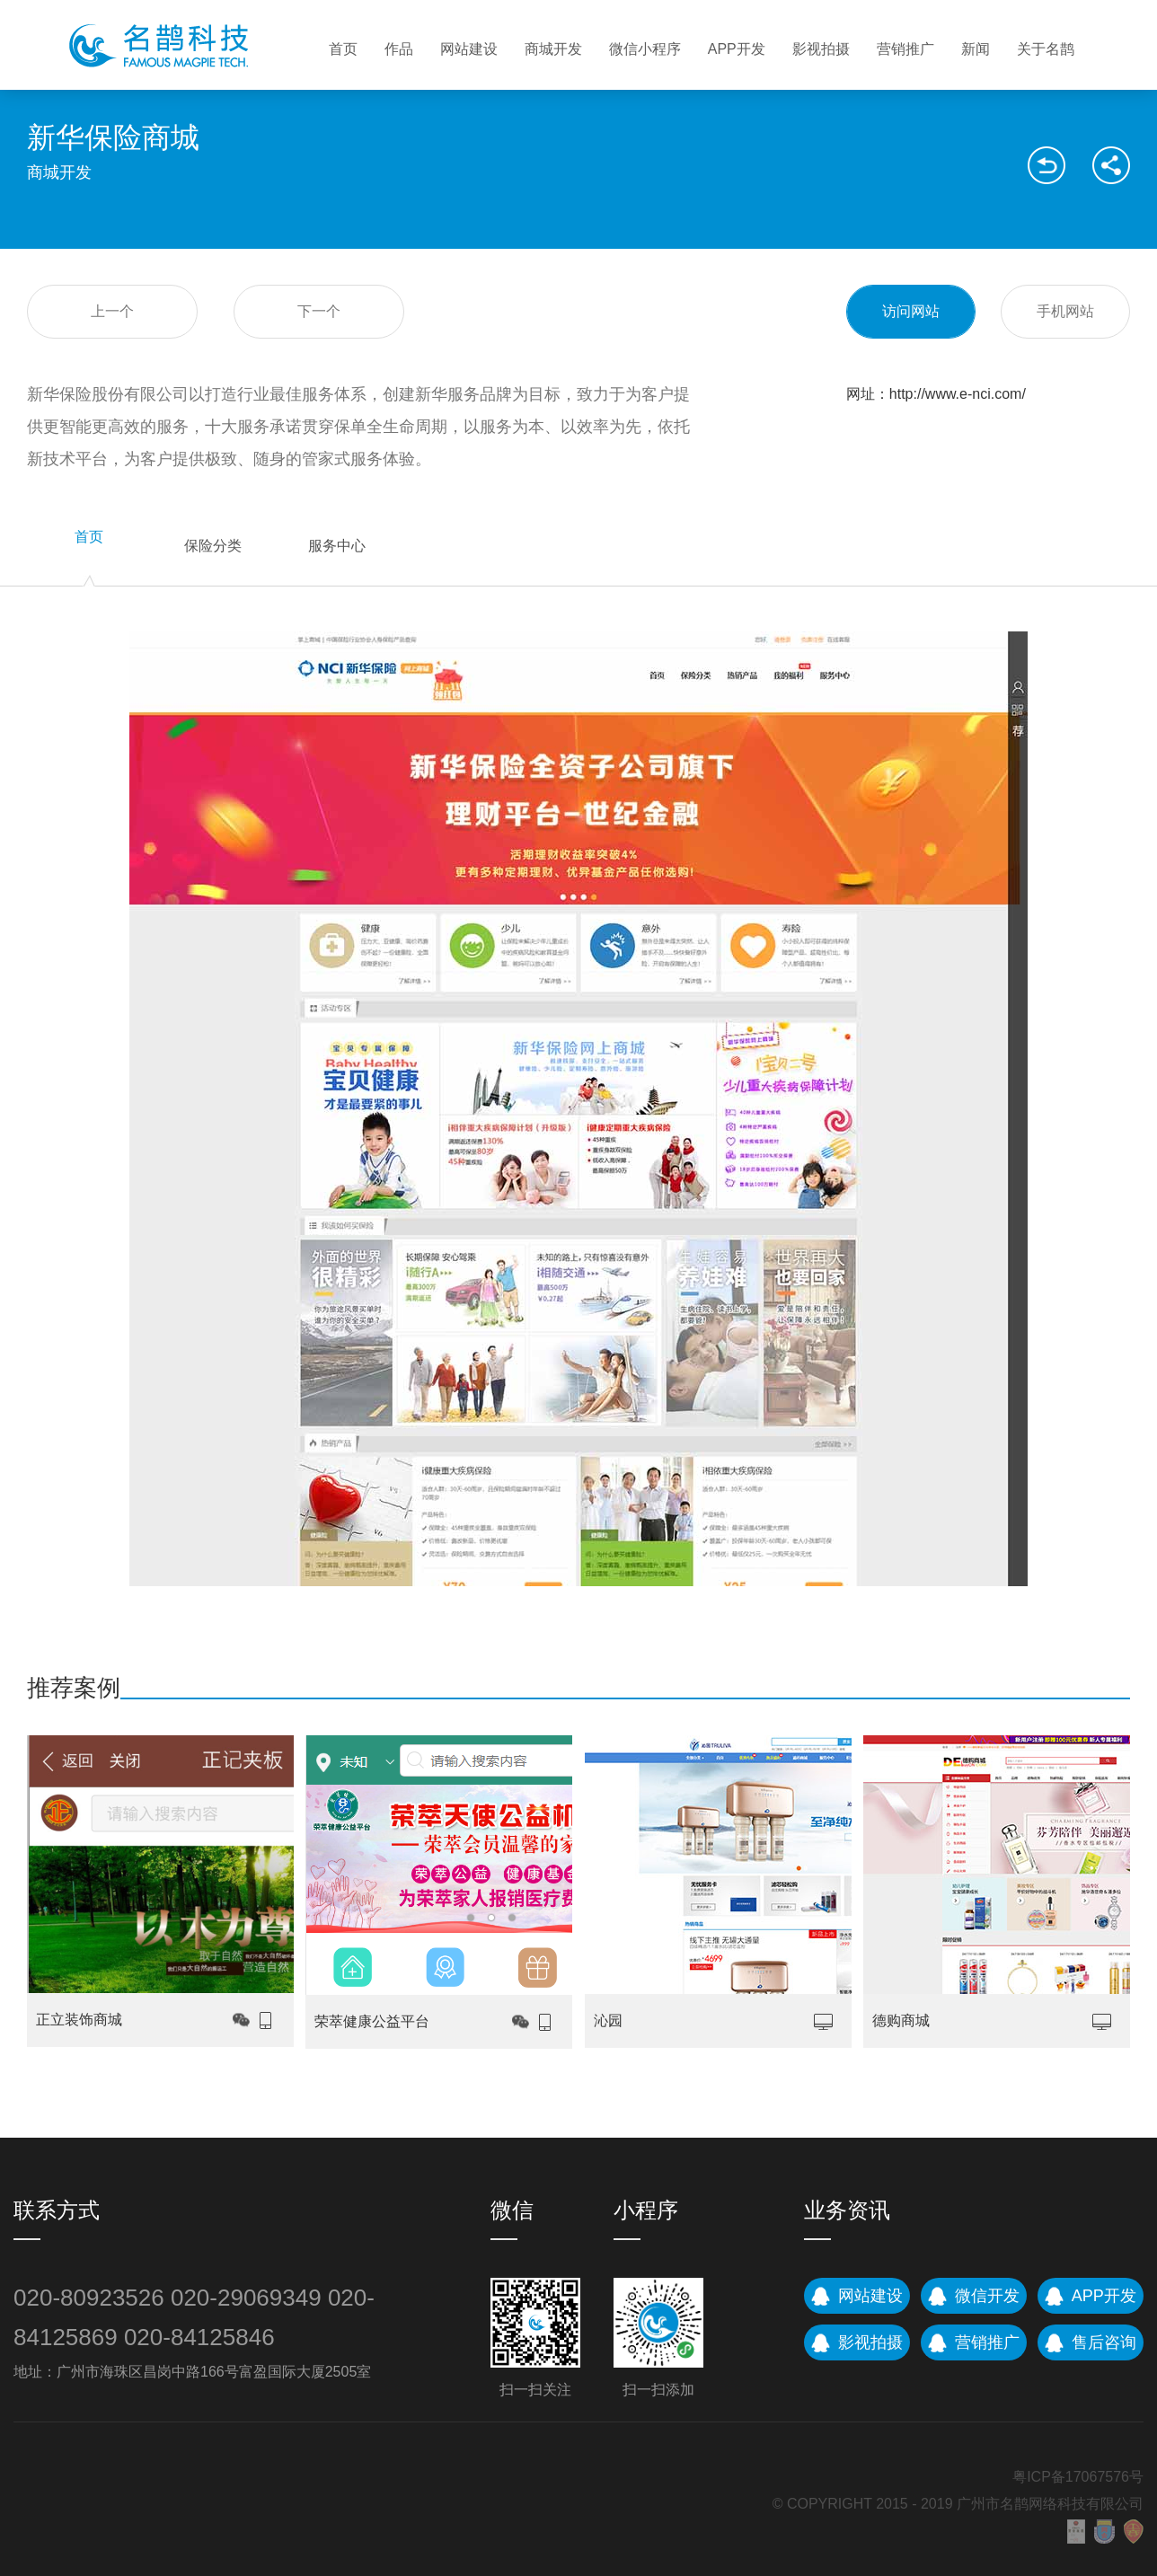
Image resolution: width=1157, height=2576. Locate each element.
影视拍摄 (821, 49)
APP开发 (736, 49)
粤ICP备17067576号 (1078, 2476)
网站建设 (469, 49)
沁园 (608, 2020)
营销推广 (905, 49)
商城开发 (553, 49)
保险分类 (213, 545)
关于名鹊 (1045, 49)
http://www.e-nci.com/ (957, 393)
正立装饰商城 (79, 2019)
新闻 (975, 49)
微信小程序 (645, 49)
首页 (343, 49)
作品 (398, 49)
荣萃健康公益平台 (371, 2021)
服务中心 (337, 545)
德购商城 (901, 2020)
